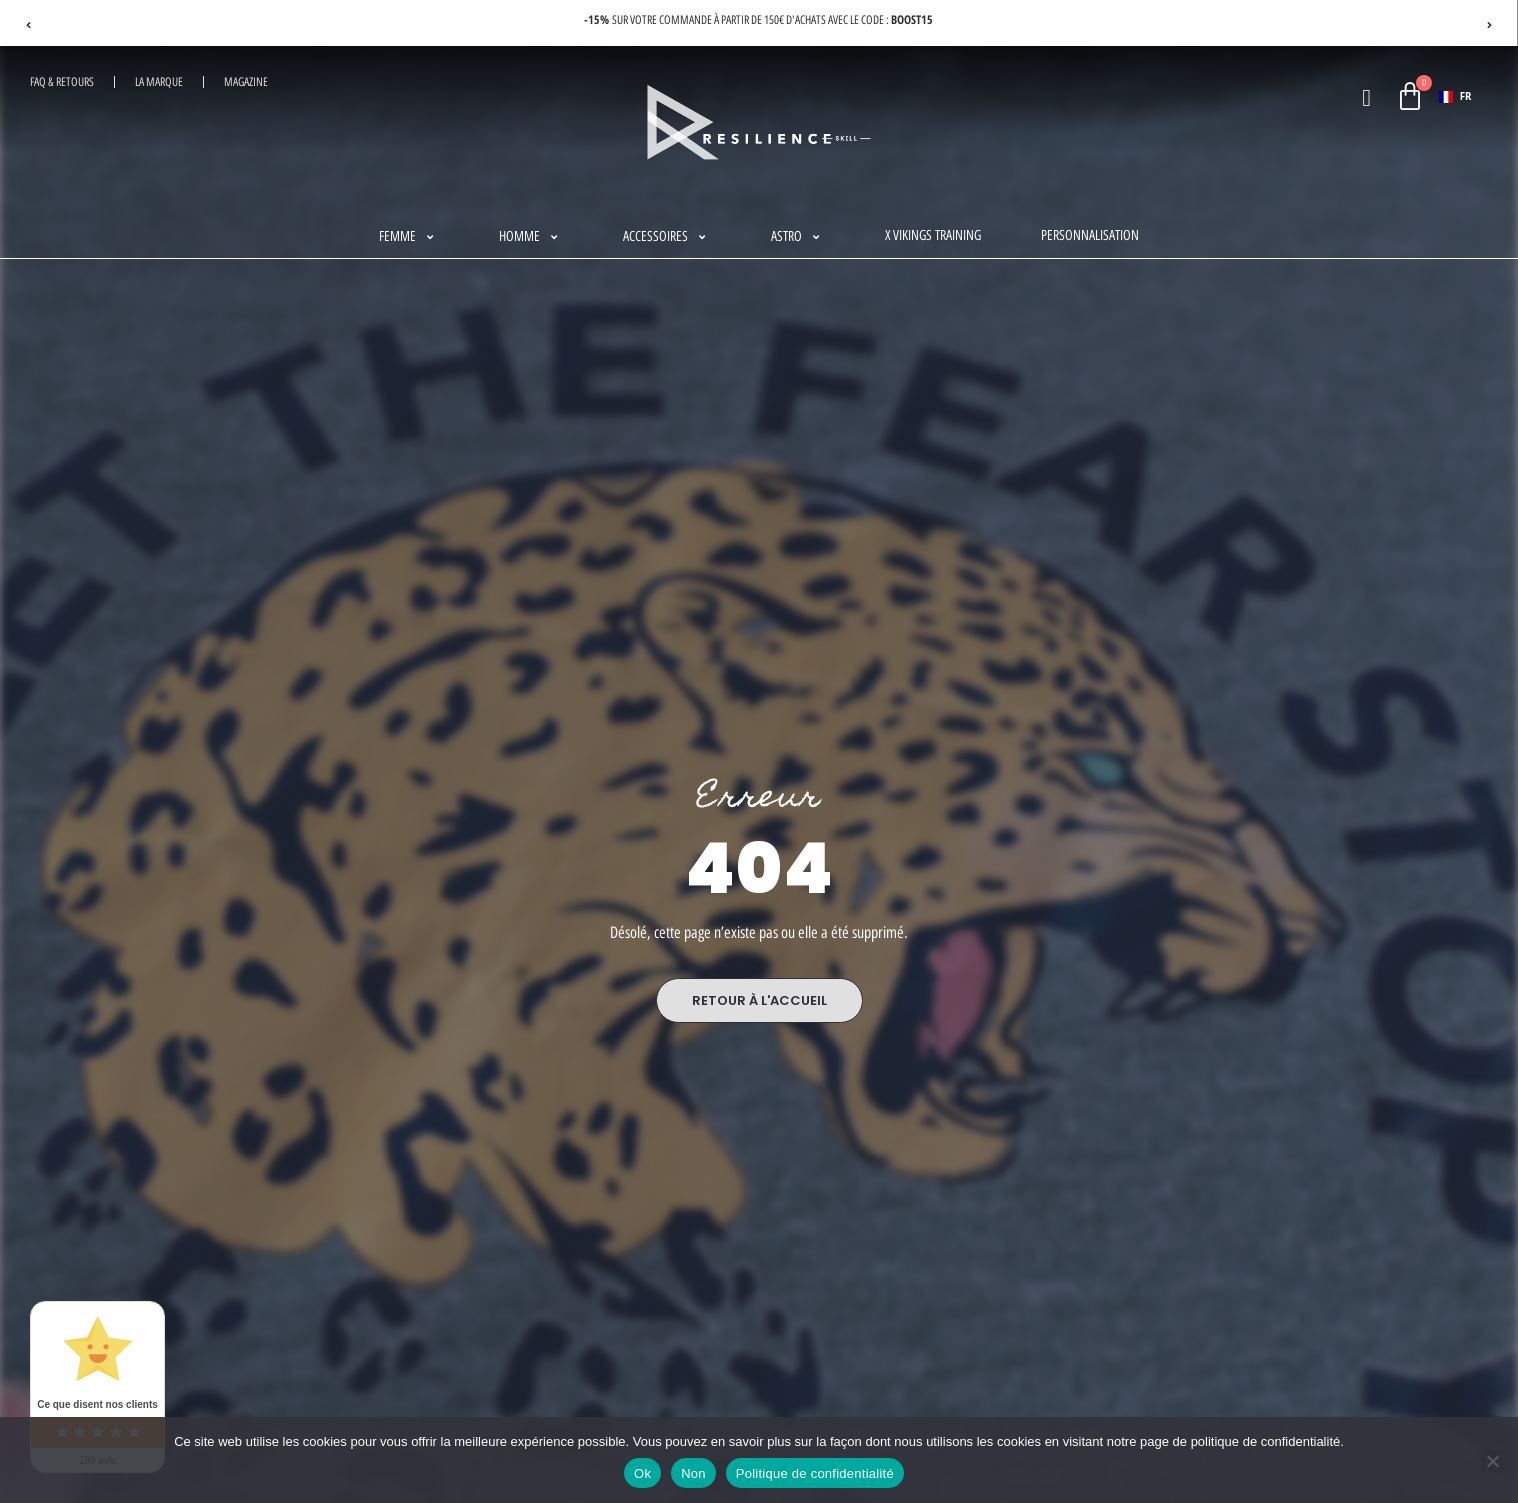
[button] (409, 237)
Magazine (246, 82)
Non (693, 1473)
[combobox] (1455, 97)
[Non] (1492, 1461)
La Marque (159, 82)
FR (1455, 96)
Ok (642, 1473)
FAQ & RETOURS (62, 82)
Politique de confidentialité (815, 1473)
